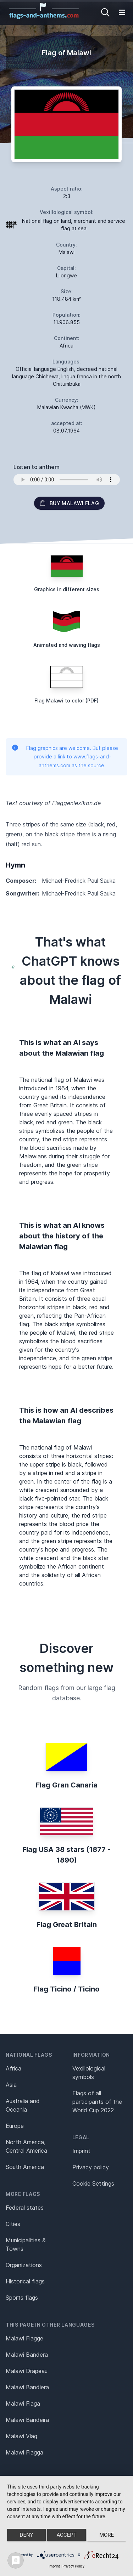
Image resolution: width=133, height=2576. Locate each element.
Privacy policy (90, 2167)
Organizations (24, 2265)
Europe (15, 2125)
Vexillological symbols (88, 2072)
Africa (13, 2068)
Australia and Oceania (23, 2105)
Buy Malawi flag (69, 503)
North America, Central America (26, 2146)
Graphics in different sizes (66, 589)
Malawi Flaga (23, 2403)
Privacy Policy (73, 2566)
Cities (13, 2223)
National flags (29, 2055)
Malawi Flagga (24, 2452)
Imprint (81, 2150)
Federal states (25, 2207)
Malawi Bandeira (27, 2419)
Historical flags (25, 2281)
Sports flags (22, 2297)
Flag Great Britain (67, 1924)
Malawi (66, 252)
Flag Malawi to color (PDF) (66, 700)
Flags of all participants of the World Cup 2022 (97, 2102)
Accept (66, 2535)
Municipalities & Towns (26, 2244)
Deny (26, 2535)
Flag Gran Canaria (67, 1785)
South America (25, 2166)
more (106, 2535)
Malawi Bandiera (27, 2387)
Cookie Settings (93, 2183)
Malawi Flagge (24, 2338)
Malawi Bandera (27, 2354)
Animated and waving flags (66, 645)
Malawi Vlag (21, 2436)
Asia (11, 2084)
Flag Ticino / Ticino (67, 1989)
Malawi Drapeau (27, 2370)
